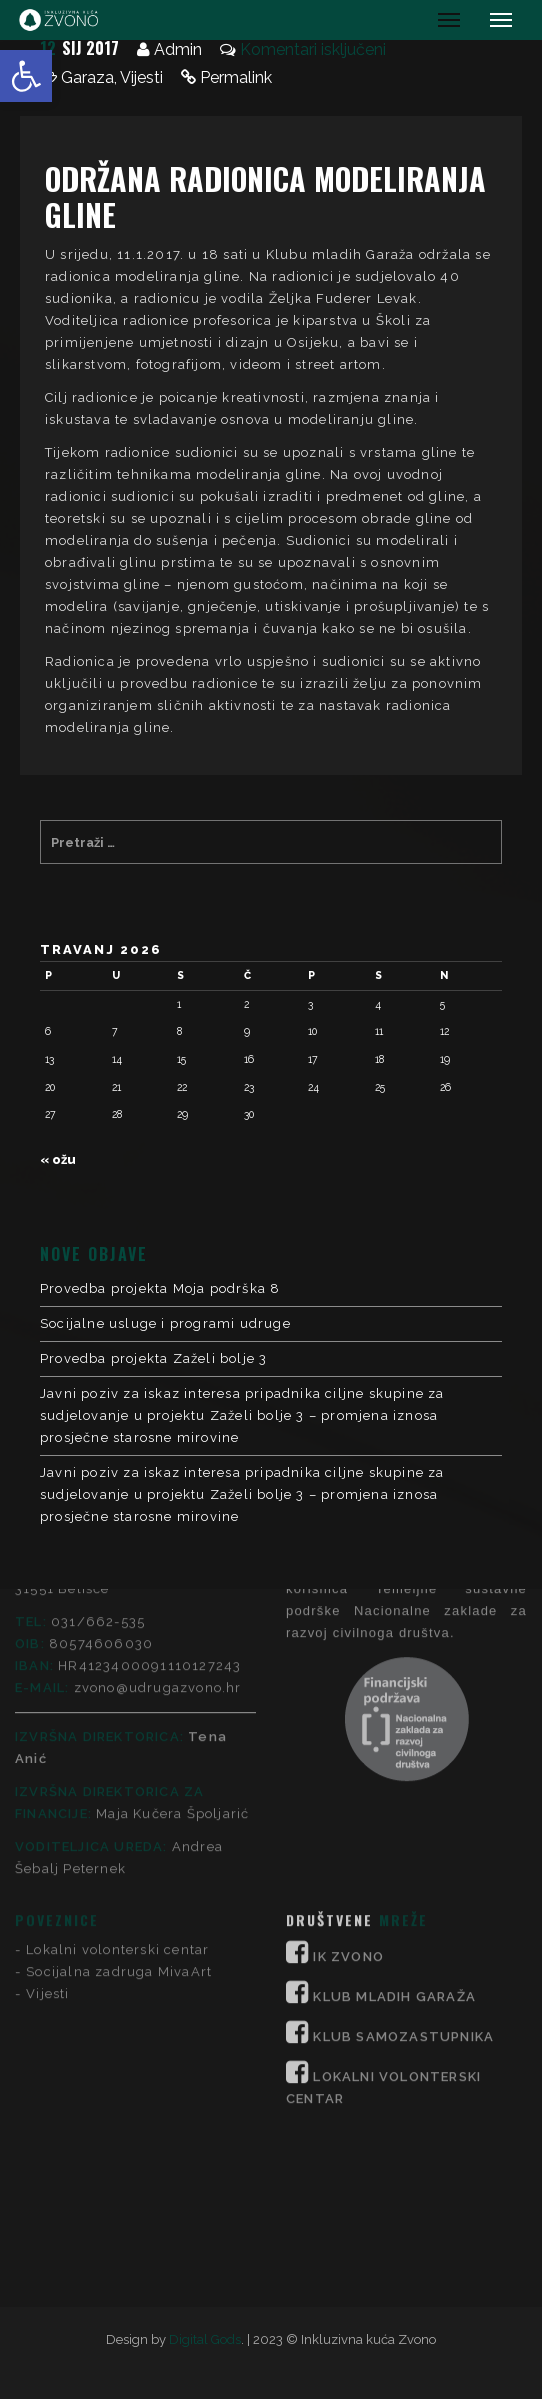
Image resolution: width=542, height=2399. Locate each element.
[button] (26, 76)
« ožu (58, 1159)
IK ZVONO (348, 1732)
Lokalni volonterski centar (117, 1725)
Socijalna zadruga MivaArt (119, 1747)
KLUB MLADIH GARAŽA (394, 1772)
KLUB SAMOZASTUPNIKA (403, 1812)
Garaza (87, 77)
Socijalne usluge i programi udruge (165, 1323)
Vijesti (141, 77)
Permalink (236, 77)
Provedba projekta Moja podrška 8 (160, 1288)
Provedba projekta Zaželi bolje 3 (153, 1358)
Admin (178, 49)
